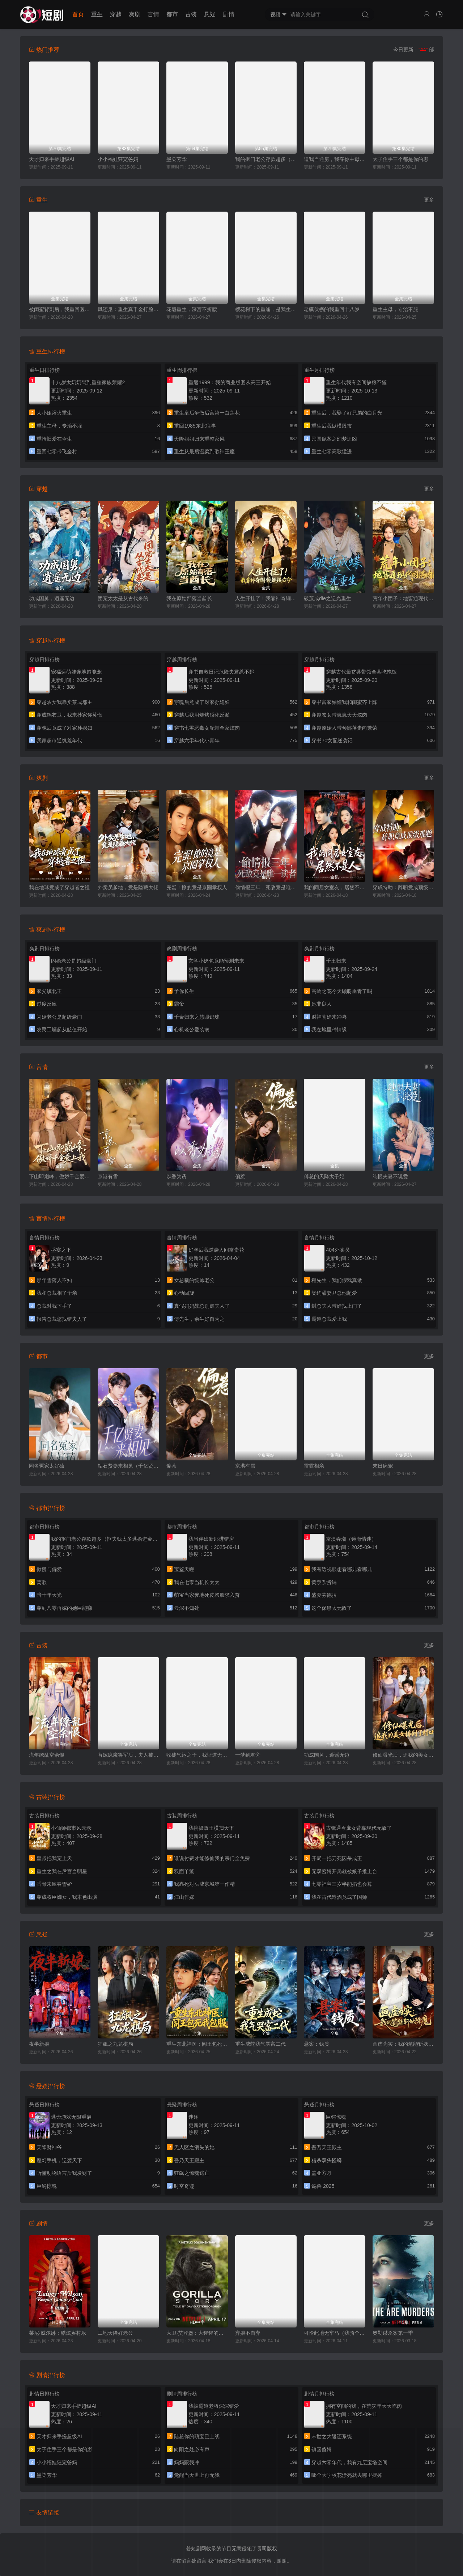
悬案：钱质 (316, 2044)
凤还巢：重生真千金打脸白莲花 (128, 309)
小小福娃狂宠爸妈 (118, 159)
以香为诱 (176, 1176)
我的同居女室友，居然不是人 (334, 887)
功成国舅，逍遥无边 (52, 598)
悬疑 (210, 14)
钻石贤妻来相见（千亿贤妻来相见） (128, 1466)
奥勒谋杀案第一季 (393, 2333)
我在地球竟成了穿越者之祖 (59, 887)
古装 (191, 14)
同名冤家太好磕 (46, 1466)
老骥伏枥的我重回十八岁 (332, 309)
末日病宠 (383, 1466)
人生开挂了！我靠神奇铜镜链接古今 (266, 598)
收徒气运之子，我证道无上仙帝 (197, 1755)
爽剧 (134, 14)
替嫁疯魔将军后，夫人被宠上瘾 (128, 1755)
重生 (97, 14)
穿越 (116, 14)
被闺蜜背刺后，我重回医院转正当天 (59, 309)
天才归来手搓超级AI (51, 159)
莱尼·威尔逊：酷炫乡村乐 (57, 2333)
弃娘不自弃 (247, 2333)
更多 (429, 200)
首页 (78, 14)
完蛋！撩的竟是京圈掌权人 (196, 887)
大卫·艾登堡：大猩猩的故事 (197, 2333)
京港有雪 (108, 1176)
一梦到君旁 (247, 1755)
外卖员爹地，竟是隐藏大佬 (128, 887)
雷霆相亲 (314, 1466)
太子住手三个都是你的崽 (400, 159)
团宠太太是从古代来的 (123, 598)
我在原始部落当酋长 (189, 598)
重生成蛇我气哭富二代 (260, 2044)
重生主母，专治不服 (395, 309)
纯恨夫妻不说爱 (390, 1176)
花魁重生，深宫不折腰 (191, 309)
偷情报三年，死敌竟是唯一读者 (266, 887)
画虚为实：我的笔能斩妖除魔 (403, 2044)
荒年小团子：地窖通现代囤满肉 (403, 598)
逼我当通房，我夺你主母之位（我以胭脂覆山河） (334, 159)
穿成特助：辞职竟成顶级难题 (403, 887)
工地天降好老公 (115, 2333)
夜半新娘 (39, 2044)
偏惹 (240, 1176)
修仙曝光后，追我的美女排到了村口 (403, 1755)
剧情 (228, 14)
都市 (172, 14)
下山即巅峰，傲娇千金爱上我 (59, 1176)
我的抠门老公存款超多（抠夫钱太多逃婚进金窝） (266, 159)
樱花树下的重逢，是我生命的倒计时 (266, 309)
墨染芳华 (176, 159)
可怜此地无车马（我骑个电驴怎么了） (334, 2333)
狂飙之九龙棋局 (115, 2044)
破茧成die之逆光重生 (327, 598)
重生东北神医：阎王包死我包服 (197, 2044)
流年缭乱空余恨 (46, 1755)
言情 (153, 14)
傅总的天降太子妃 (324, 1176)
